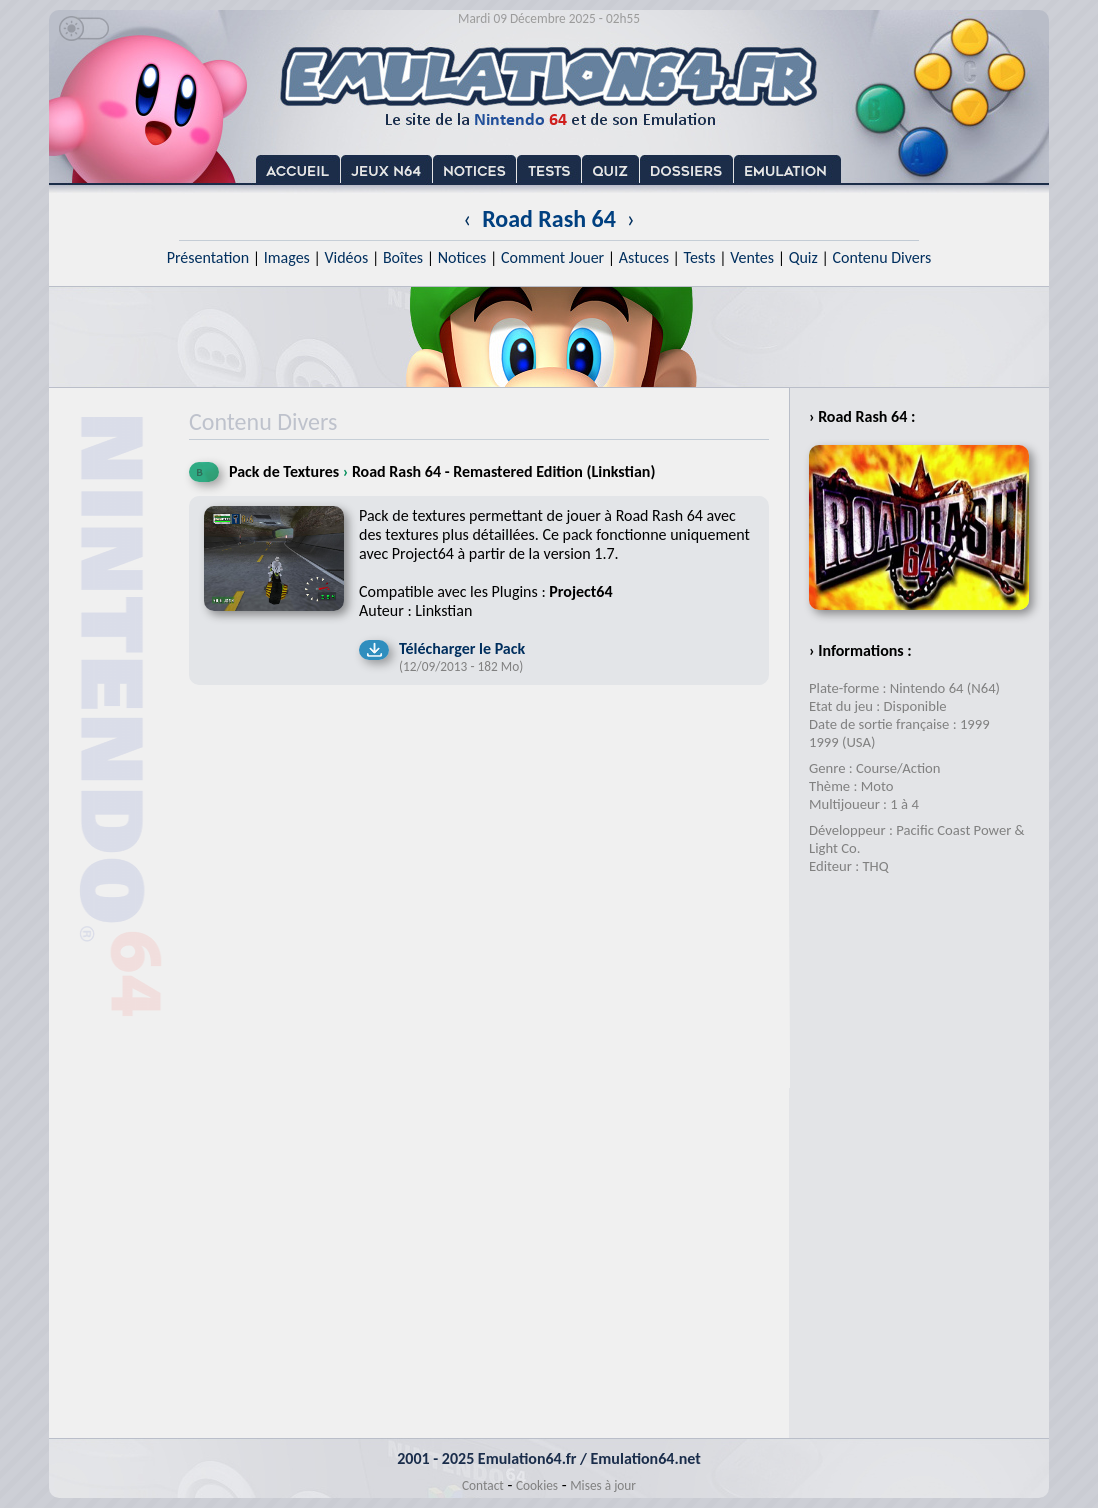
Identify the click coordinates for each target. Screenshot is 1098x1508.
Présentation (208, 257)
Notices (462, 257)
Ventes (752, 257)
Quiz (803, 257)
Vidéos (346, 257)
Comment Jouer (552, 257)
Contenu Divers (881, 257)
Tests (700, 257)
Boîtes (403, 257)
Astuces (644, 257)
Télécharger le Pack (462, 648)
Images (287, 257)
